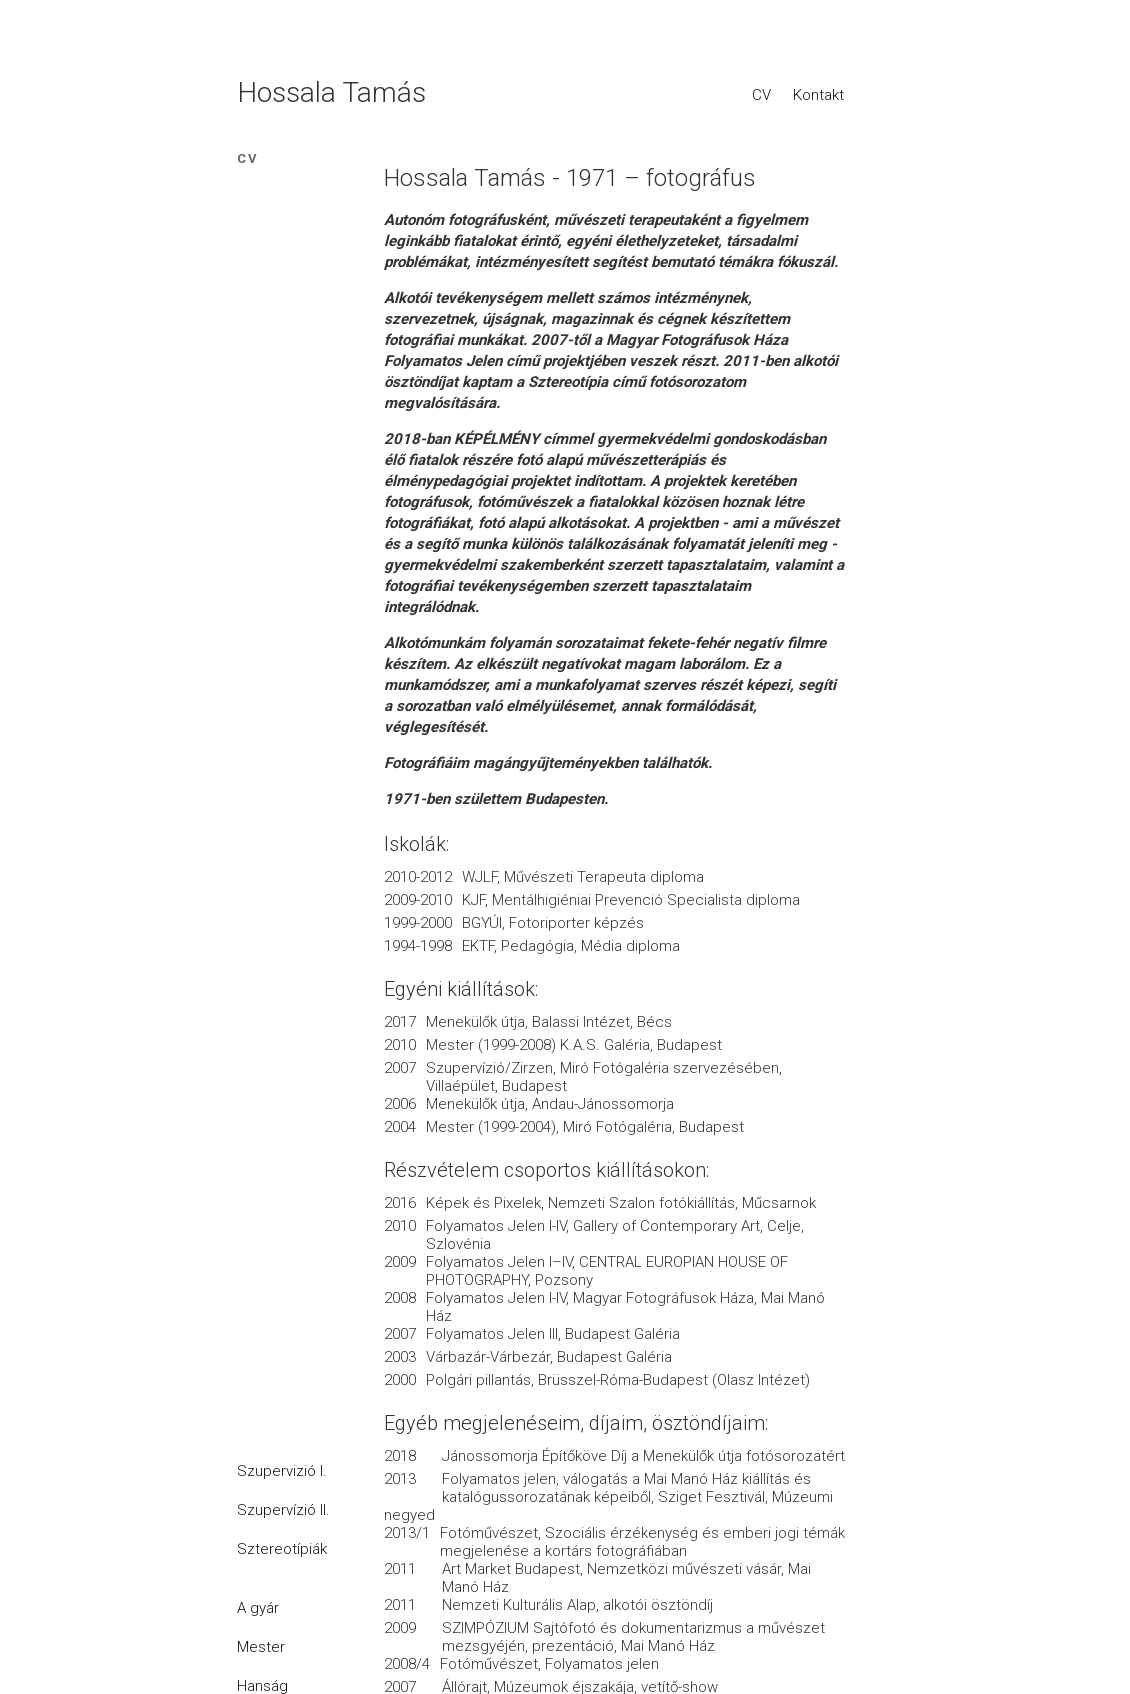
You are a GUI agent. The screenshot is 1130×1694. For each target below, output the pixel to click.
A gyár (258, 1608)
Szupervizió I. (282, 1471)
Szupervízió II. (283, 1510)
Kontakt (818, 95)
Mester (261, 1647)
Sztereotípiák (282, 1549)
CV (761, 95)
